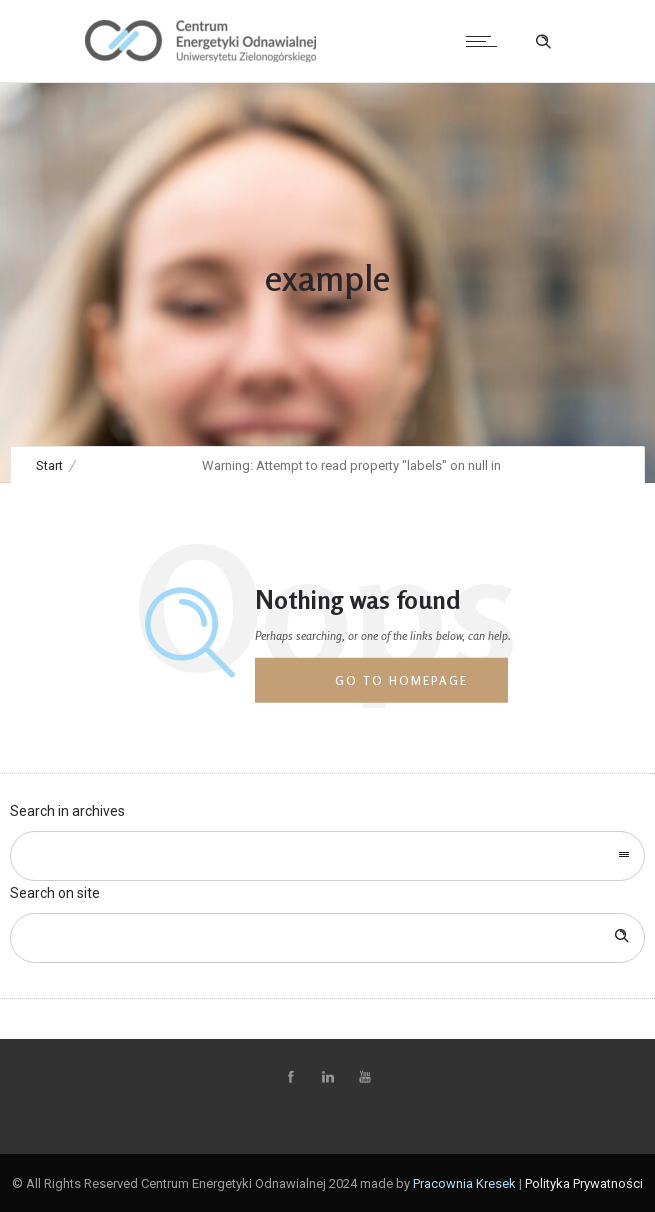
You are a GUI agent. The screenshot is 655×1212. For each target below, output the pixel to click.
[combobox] (327, 856)
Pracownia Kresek (464, 1183)
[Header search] (543, 42)
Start (49, 465)
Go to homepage (401, 680)
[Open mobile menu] (486, 41)
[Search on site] (327, 938)
